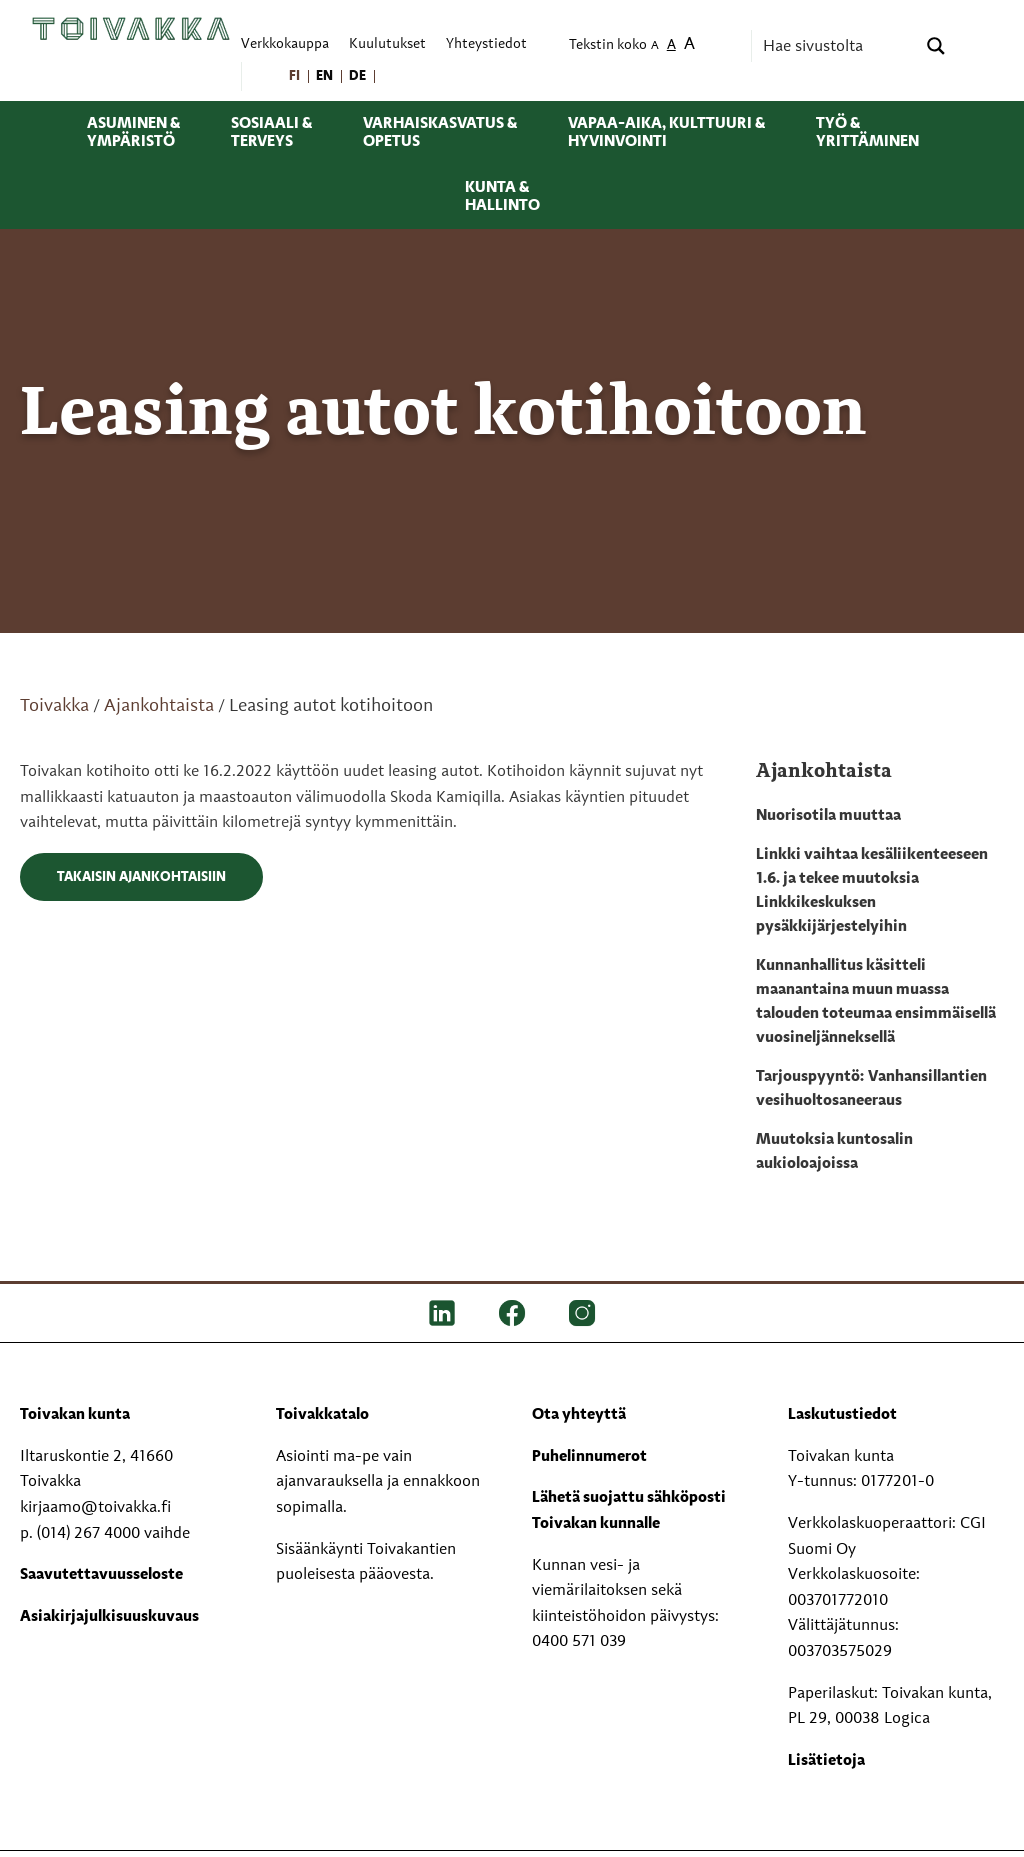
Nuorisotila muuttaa (828, 816)
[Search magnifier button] (936, 46)
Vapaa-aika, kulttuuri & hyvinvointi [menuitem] (666, 133)
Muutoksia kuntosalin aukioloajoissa (834, 1152)
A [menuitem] (655, 46)
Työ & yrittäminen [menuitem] (867, 133)
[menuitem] (295, 76)
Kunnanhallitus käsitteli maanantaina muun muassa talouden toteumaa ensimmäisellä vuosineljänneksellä (876, 1002)
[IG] (582, 1313)
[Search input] (837, 46)
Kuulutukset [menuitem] (387, 44)
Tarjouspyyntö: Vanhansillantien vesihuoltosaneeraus (871, 1089)
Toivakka (54, 706)
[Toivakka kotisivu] (131, 28)
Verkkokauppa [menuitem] (285, 44)
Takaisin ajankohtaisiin (141, 877)
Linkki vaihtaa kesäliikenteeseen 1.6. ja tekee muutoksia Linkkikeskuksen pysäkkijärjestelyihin (872, 891)
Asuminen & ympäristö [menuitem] (133, 133)
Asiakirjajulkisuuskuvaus (109, 1617)
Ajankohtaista (159, 706)
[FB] (512, 1313)
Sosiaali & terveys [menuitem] (271, 133)
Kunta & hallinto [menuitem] (502, 197)
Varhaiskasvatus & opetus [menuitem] (440, 133)
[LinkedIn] (442, 1313)
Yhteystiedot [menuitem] (486, 44)
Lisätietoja (826, 1761)
